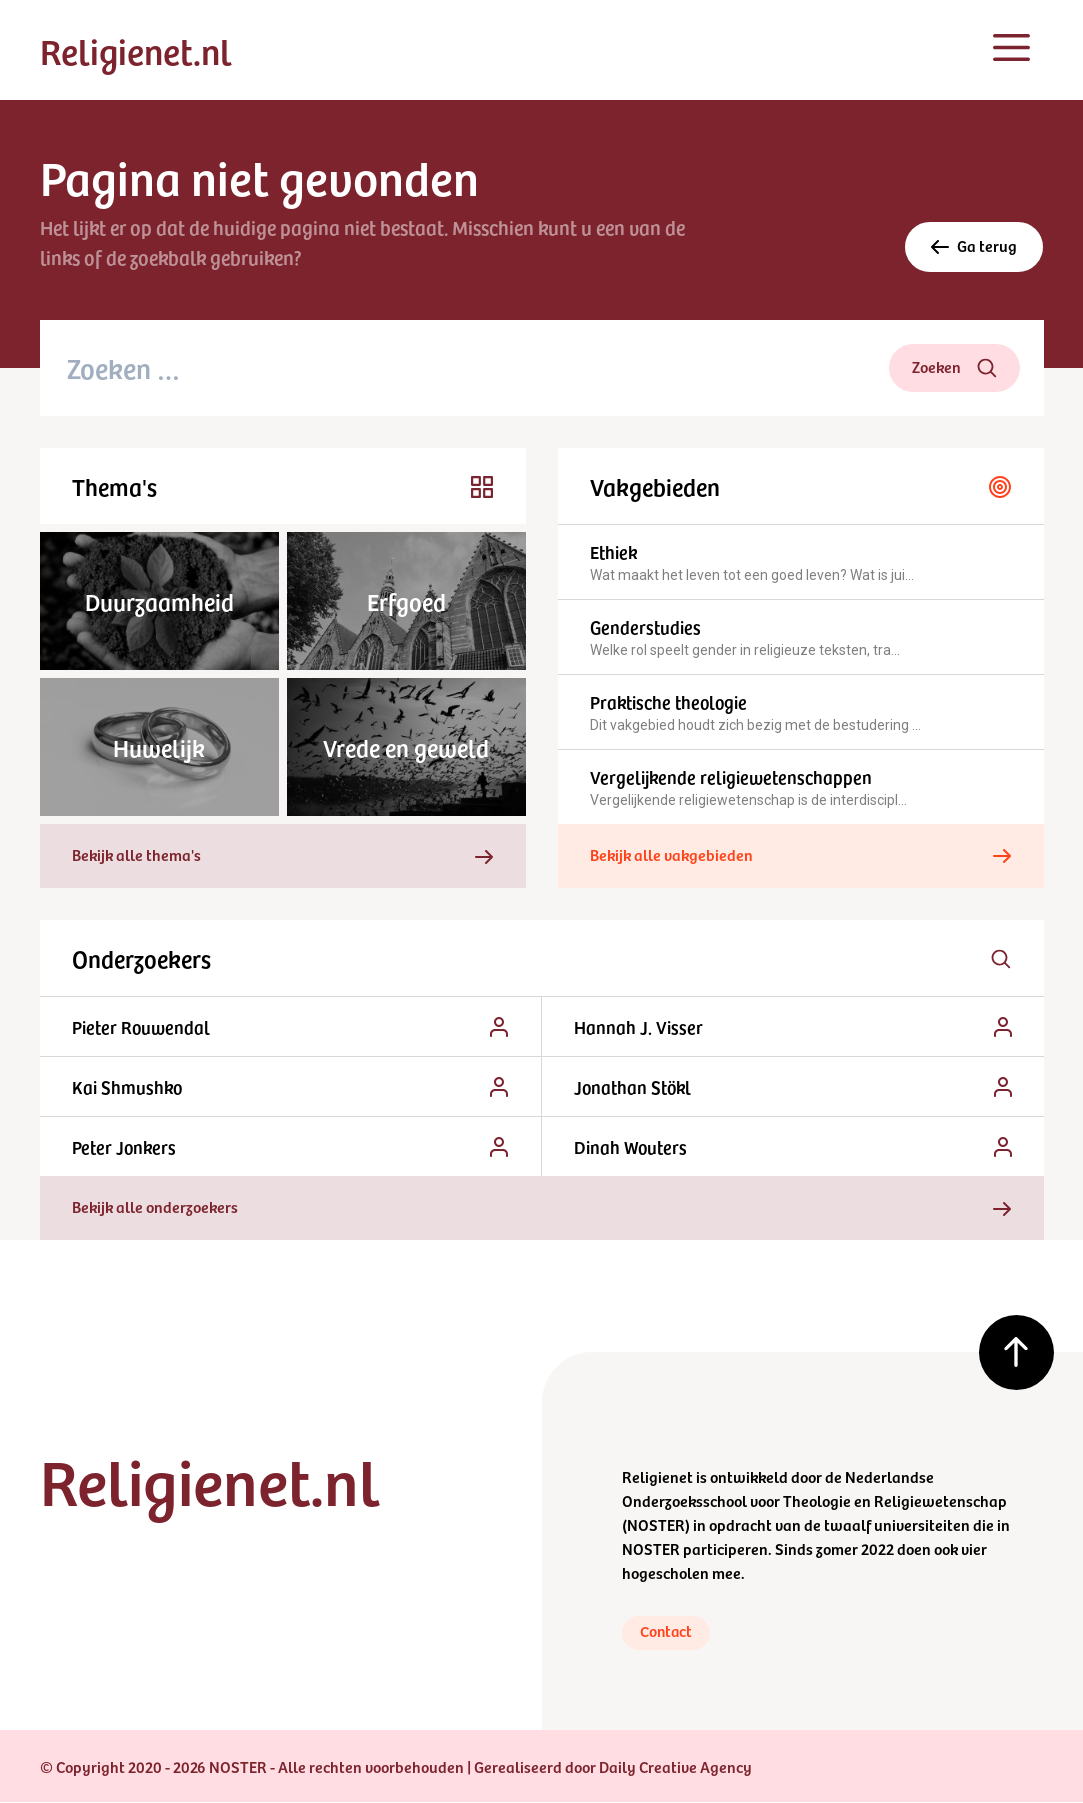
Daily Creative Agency (675, 1767)
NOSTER (656, 1524)
